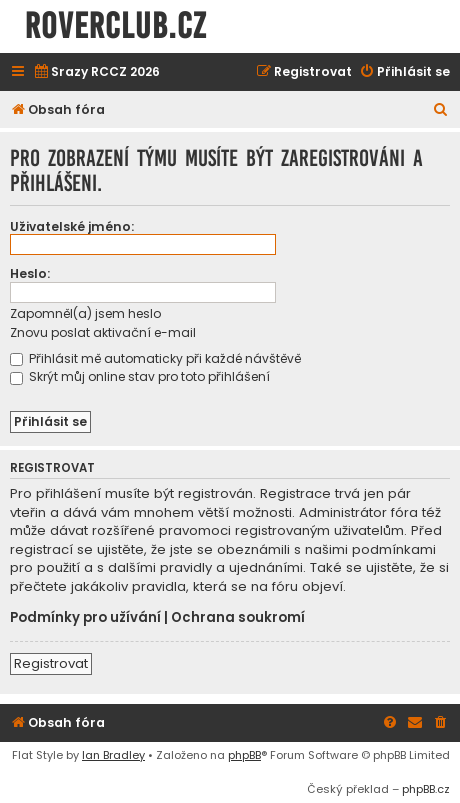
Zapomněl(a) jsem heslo (85, 313)
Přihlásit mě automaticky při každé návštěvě (155, 358)
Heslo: (30, 273)
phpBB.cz (426, 789)
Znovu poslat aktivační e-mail (103, 332)
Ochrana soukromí (238, 618)
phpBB (244, 755)
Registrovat (51, 663)
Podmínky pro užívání (85, 618)
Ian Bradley (113, 755)
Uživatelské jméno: (72, 226)
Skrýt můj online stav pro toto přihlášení (140, 376)
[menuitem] (96, 72)
